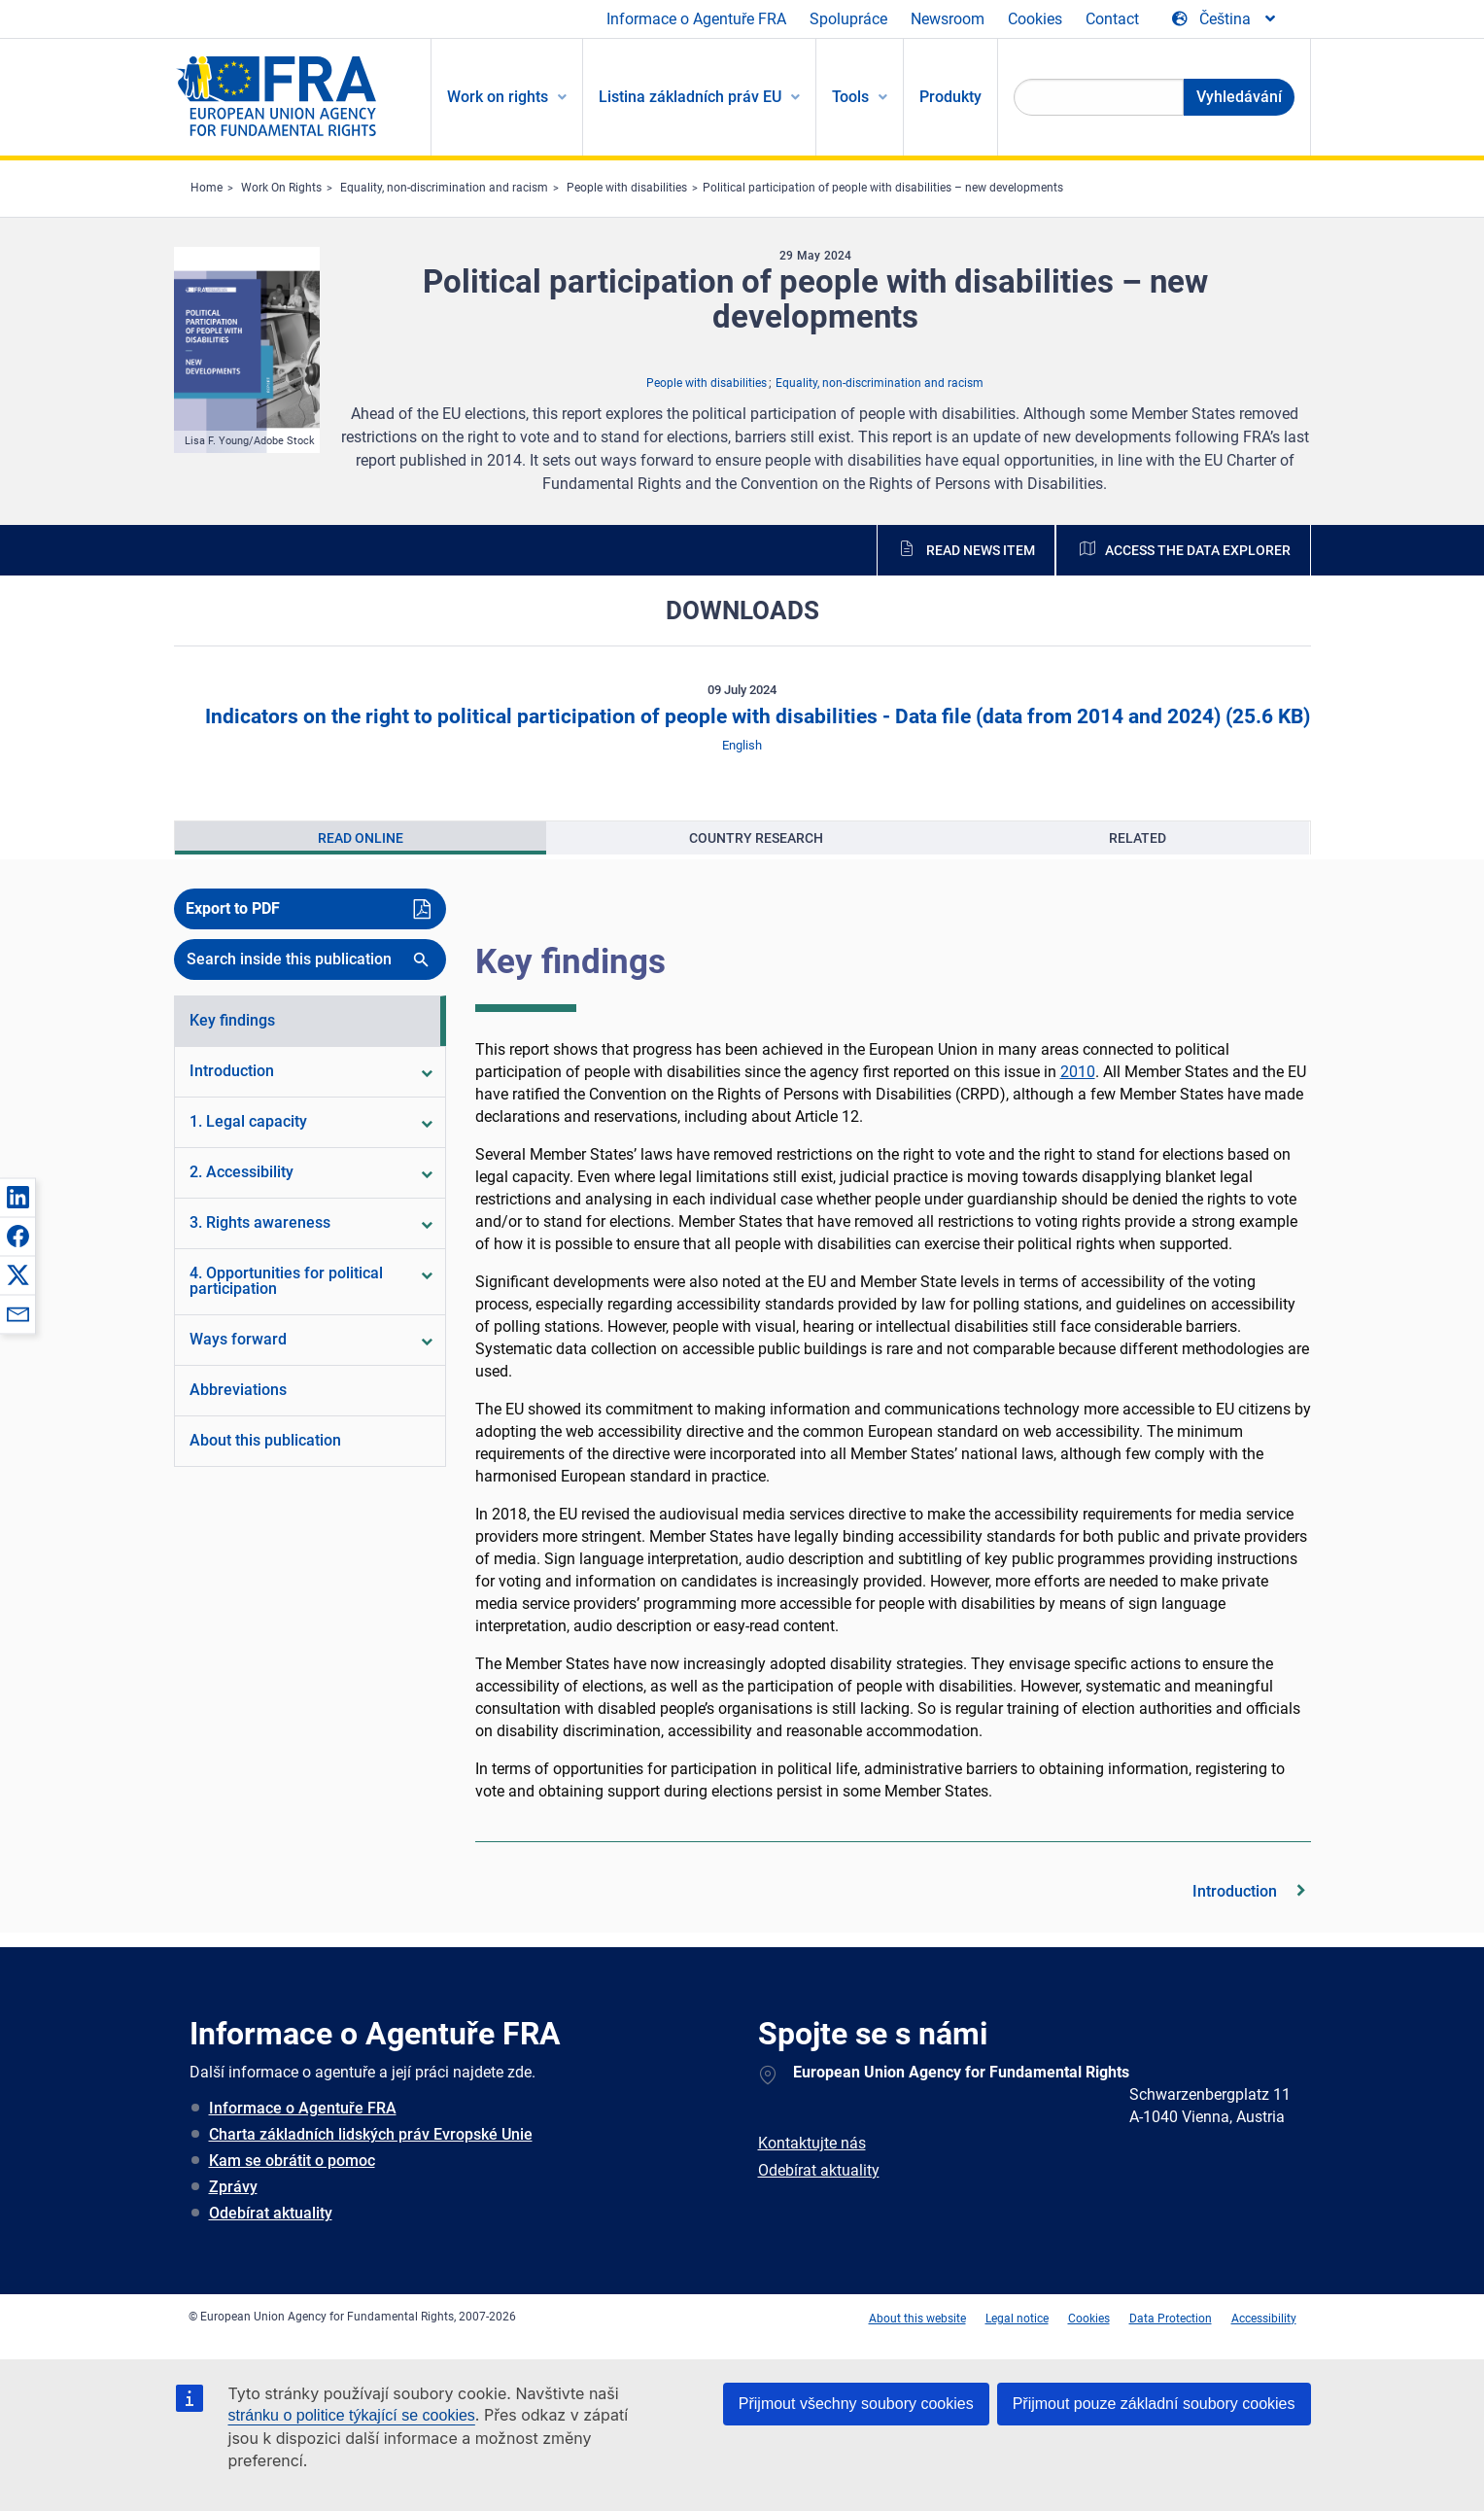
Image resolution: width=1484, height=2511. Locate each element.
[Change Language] (1225, 19)
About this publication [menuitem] (265, 1440)
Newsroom (947, 19)
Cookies (1035, 19)
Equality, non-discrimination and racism (444, 187)
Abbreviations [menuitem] (238, 1389)
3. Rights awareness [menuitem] (260, 1222)
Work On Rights (281, 187)
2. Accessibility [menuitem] (241, 1172)
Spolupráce (848, 19)
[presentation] (360, 837)
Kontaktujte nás (812, 2143)
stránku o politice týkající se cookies (351, 2415)
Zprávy (233, 2187)
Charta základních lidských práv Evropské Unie (371, 2134)
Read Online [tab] (360, 838)
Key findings (570, 961)
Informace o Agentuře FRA (696, 19)
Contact (1112, 19)
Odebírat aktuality (270, 2213)
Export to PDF (233, 908)
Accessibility (1263, 2318)
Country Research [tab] (756, 838)
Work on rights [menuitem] (497, 96)
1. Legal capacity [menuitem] (248, 1121)
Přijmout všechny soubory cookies (856, 2403)
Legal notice (1017, 2318)
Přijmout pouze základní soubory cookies (1154, 2403)
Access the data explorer (1198, 550)
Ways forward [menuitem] (238, 1339)
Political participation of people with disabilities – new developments (883, 187)
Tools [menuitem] (850, 96)
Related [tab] (1137, 838)
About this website (917, 2318)
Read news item (980, 550)
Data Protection (1170, 2318)
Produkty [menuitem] (950, 96)
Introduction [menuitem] (232, 1071)
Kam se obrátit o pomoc (292, 2160)
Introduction (1234, 1891)
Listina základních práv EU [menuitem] (690, 96)
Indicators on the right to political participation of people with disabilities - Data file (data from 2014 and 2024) (755, 716)
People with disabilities (627, 187)
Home (206, 187)
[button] (17, 1196)
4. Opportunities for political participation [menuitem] (286, 1281)
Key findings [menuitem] (232, 1020)
